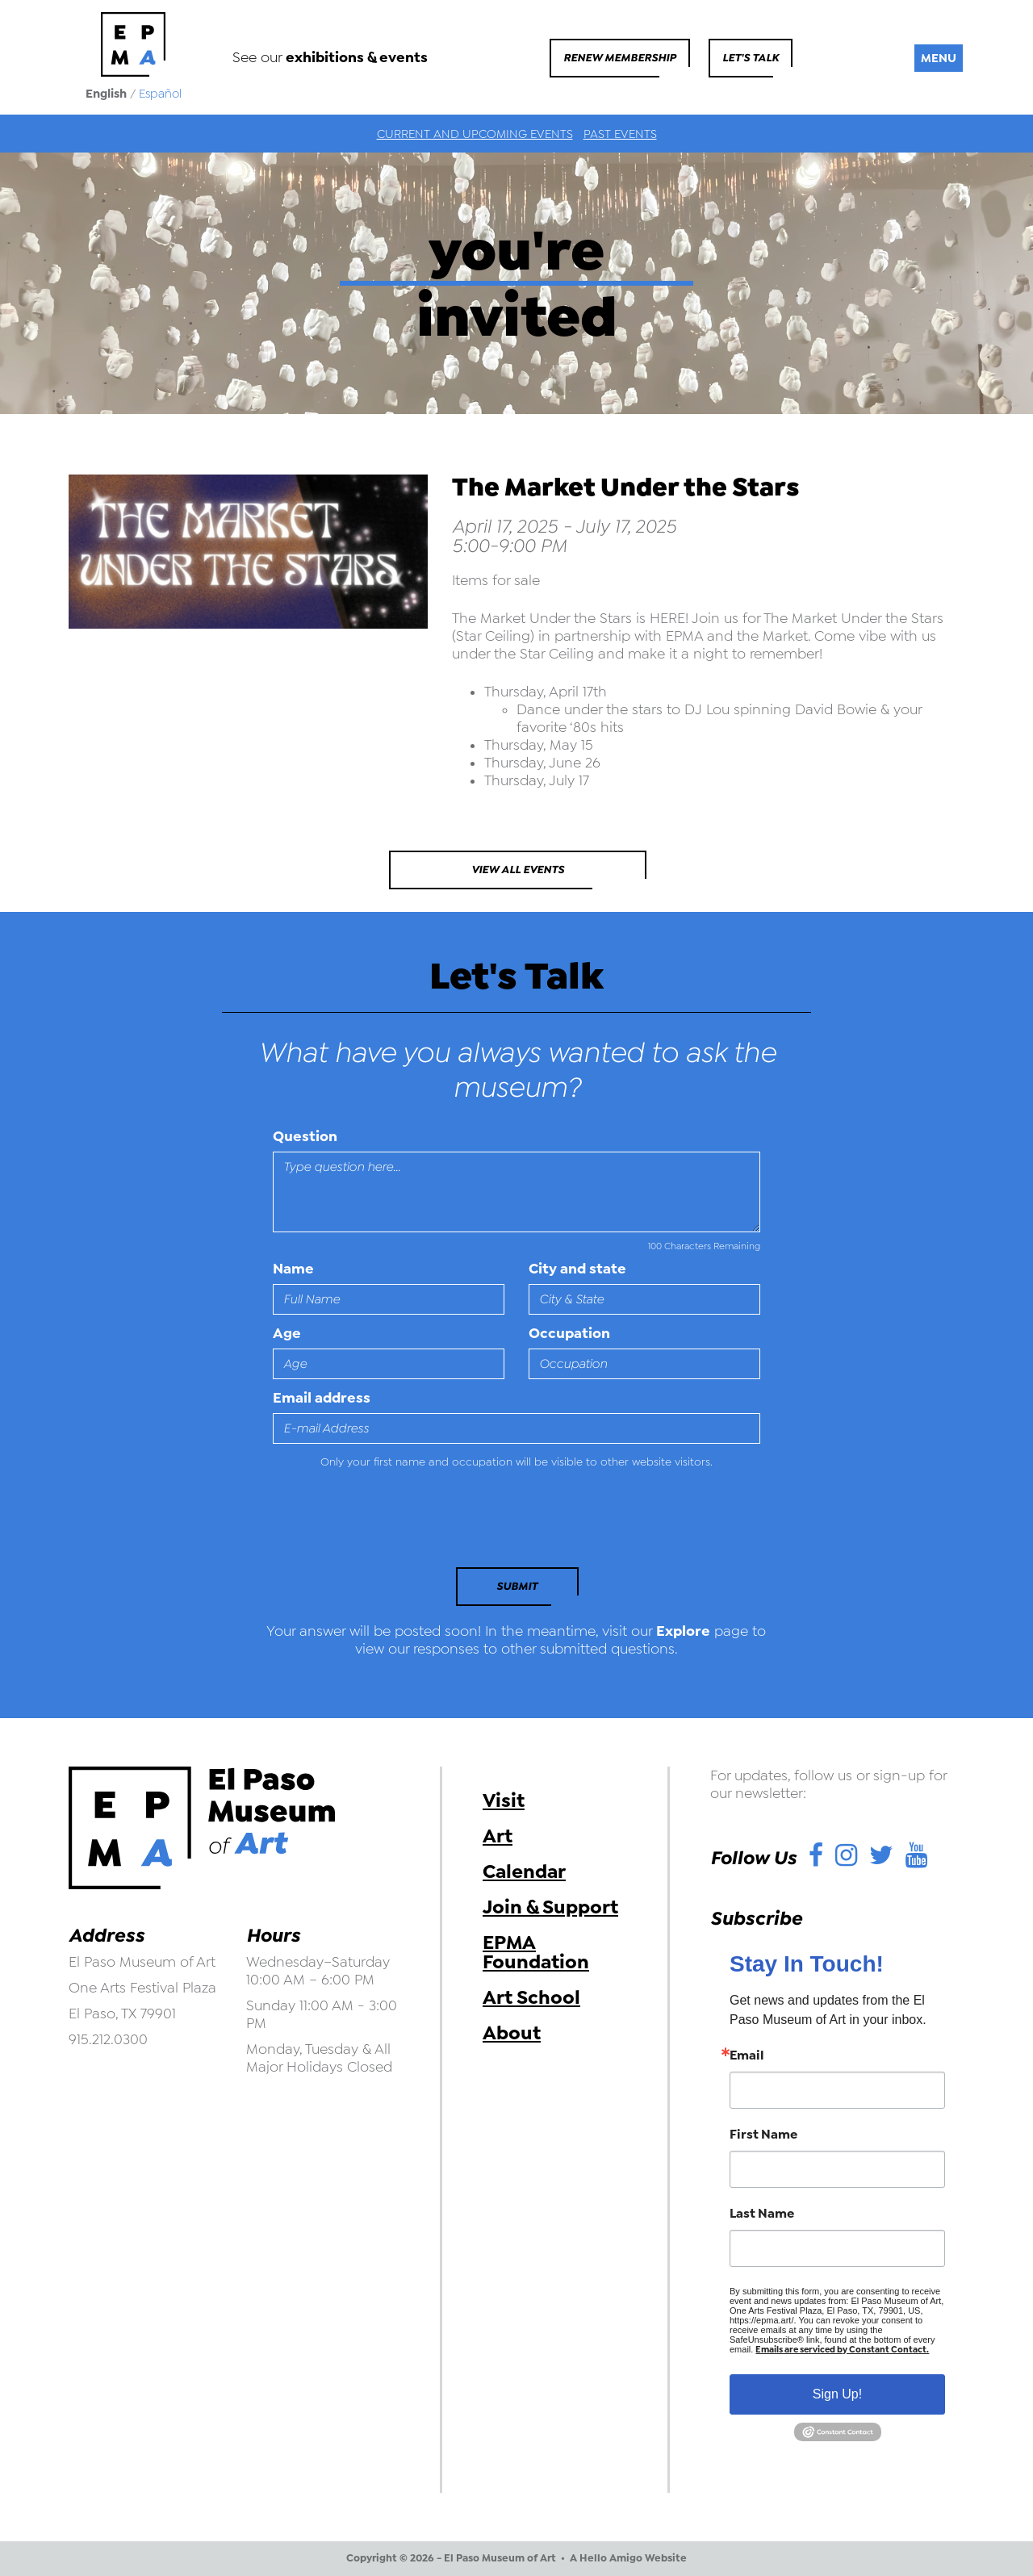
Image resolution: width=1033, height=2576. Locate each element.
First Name (763, 2134)
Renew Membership (619, 58)
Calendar (524, 1871)
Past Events (620, 134)
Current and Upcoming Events (475, 134)
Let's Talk (750, 58)
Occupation (569, 1333)
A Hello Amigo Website (628, 2558)
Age (287, 1333)
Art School (531, 1997)
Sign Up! (837, 2394)
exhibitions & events (357, 57)
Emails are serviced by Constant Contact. (842, 2349)
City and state (577, 1269)
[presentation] (383, 1522)
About (512, 2033)
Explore (683, 1631)
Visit (504, 1800)
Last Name (762, 2213)
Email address (321, 1398)
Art (497, 1836)
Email (747, 2055)
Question (305, 1136)
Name (293, 1269)
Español (160, 93)
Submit (516, 1586)
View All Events (517, 869)
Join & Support (550, 1907)
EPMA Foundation (536, 1952)
